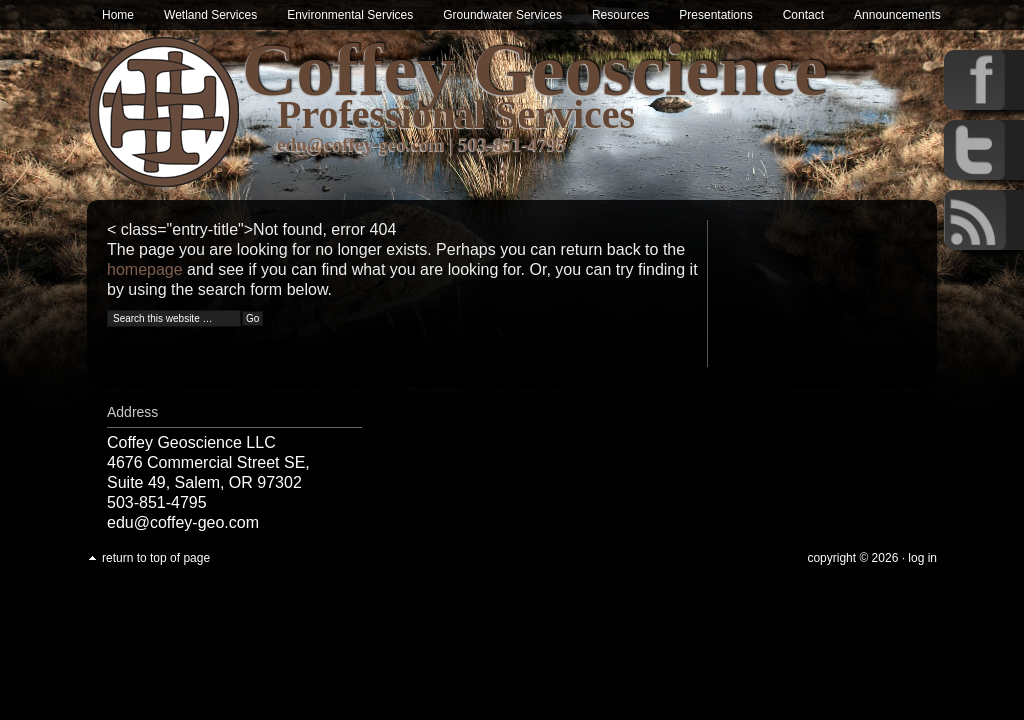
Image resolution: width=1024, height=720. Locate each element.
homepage (145, 269)
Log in (922, 558)
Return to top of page (156, 558)
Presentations (715, 15)
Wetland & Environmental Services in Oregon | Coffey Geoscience (164, 112)
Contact (803, 15)
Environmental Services (350, 15)
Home (118, 15)
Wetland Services (210, 15)
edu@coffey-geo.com (361, 144)
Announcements (897, 15)
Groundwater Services (502, 15)
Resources (620, 15)
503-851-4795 (513, 144)
